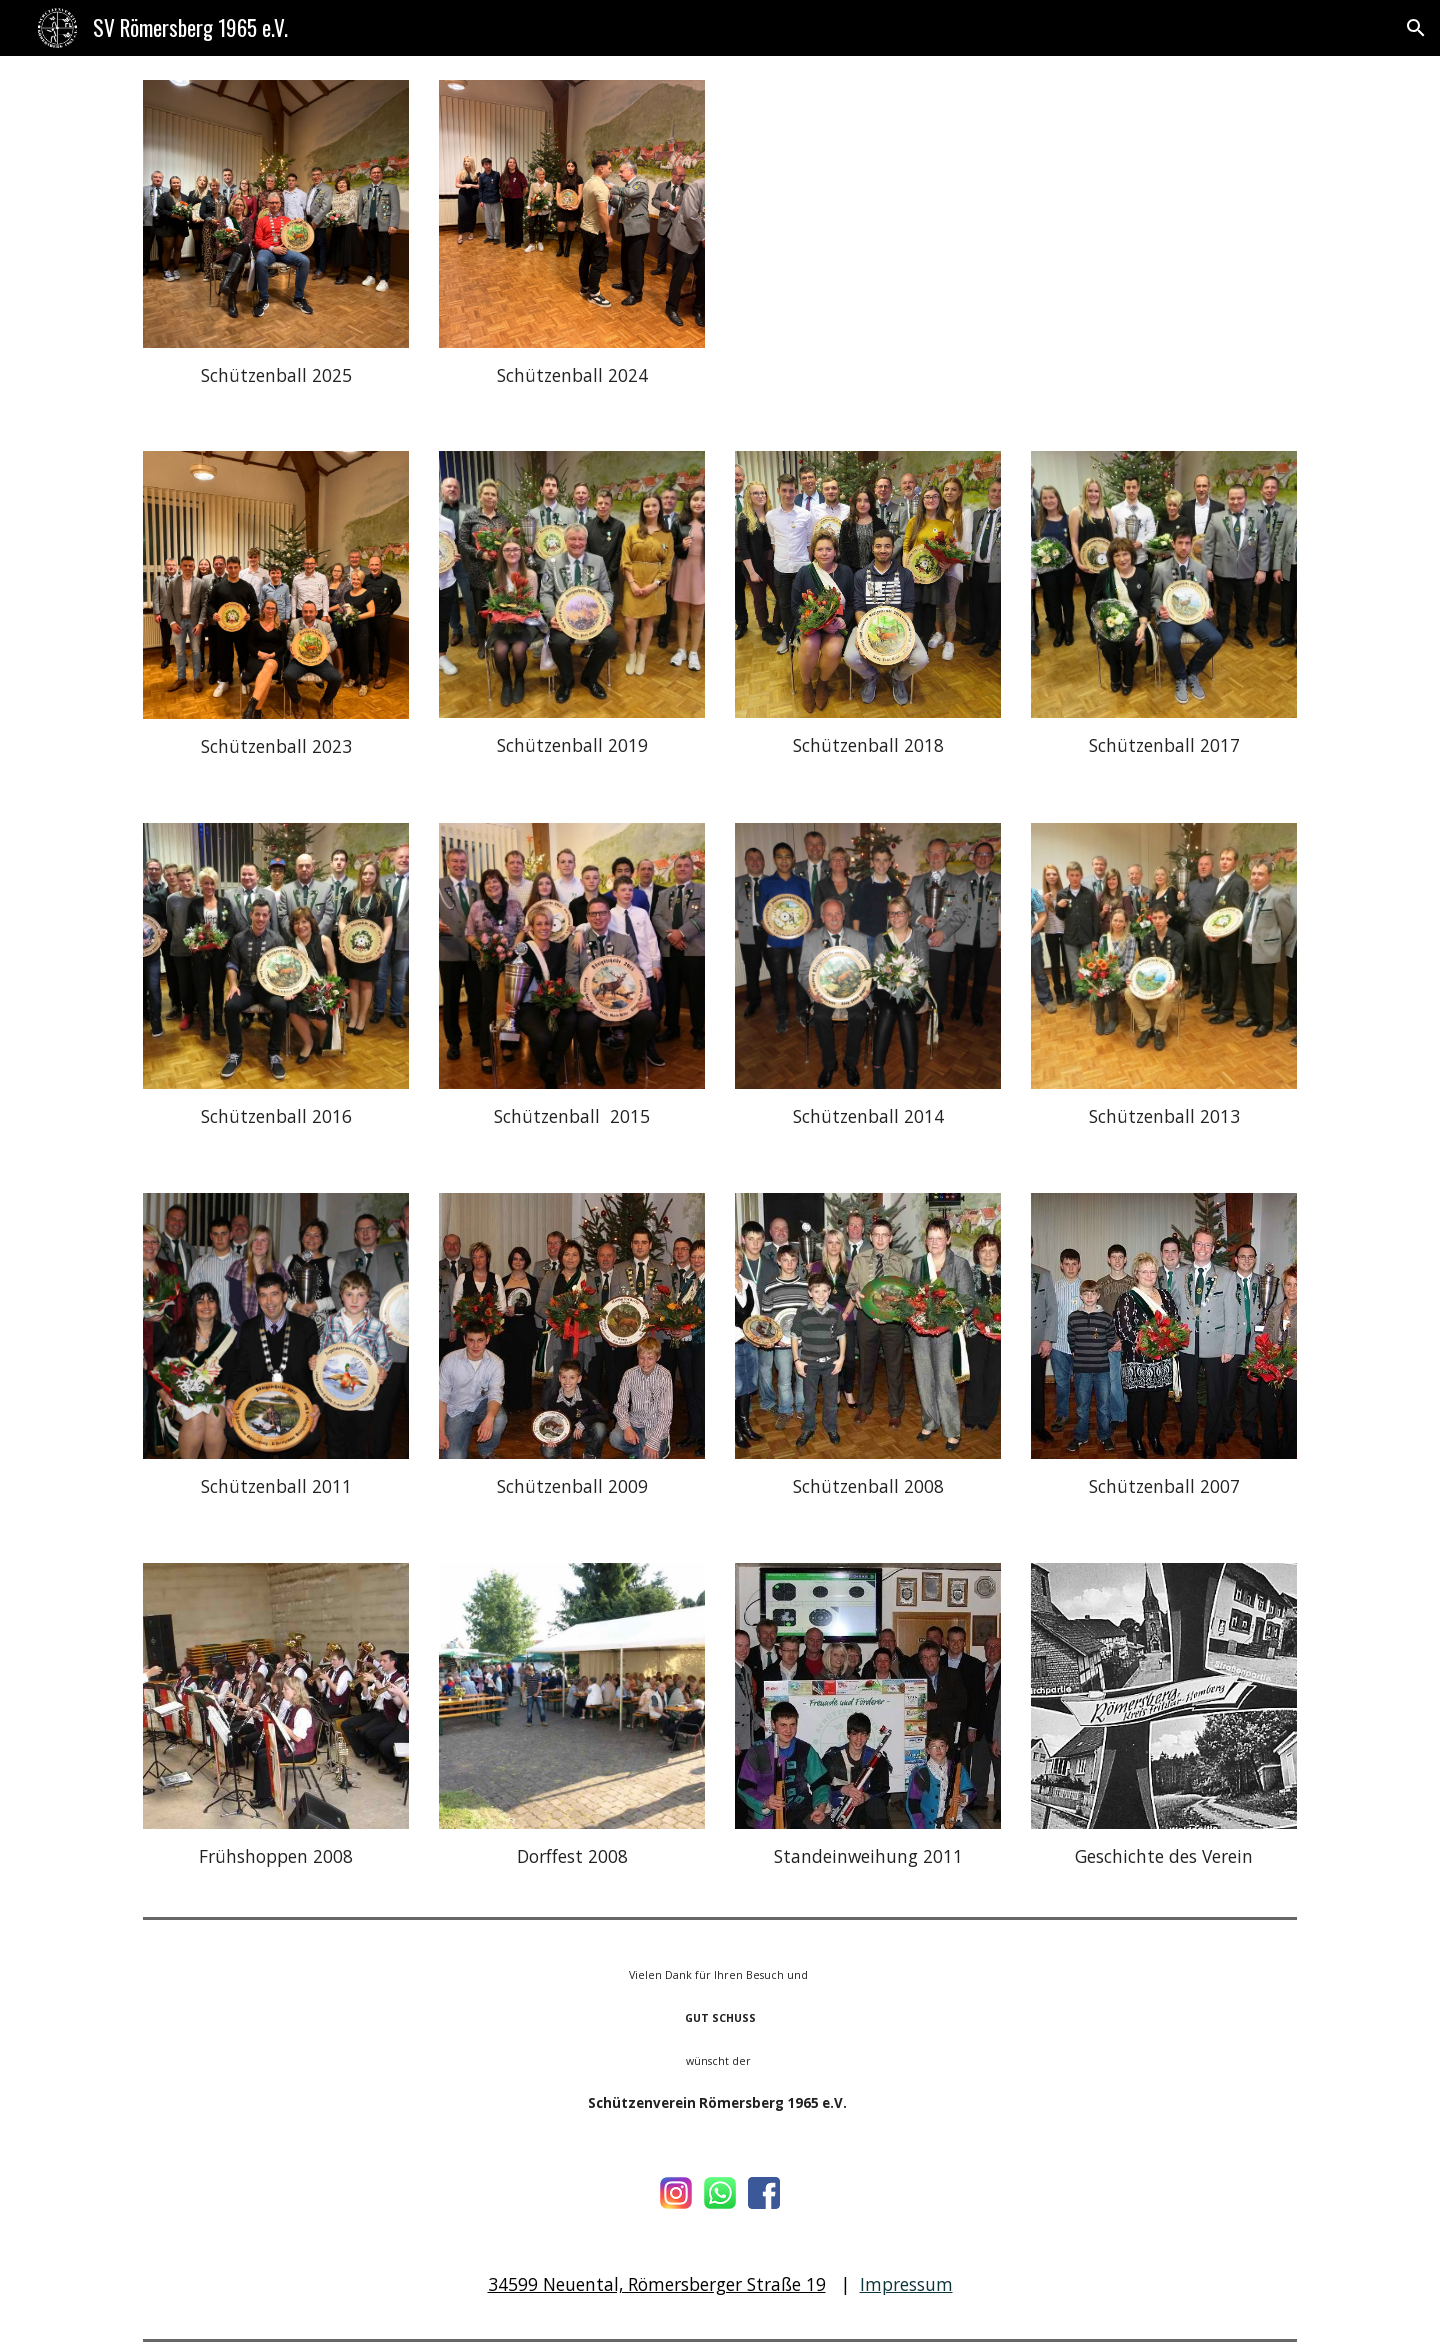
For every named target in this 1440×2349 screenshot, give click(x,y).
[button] (1416, 28)
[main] (276, 376)
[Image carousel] (276, 214)
